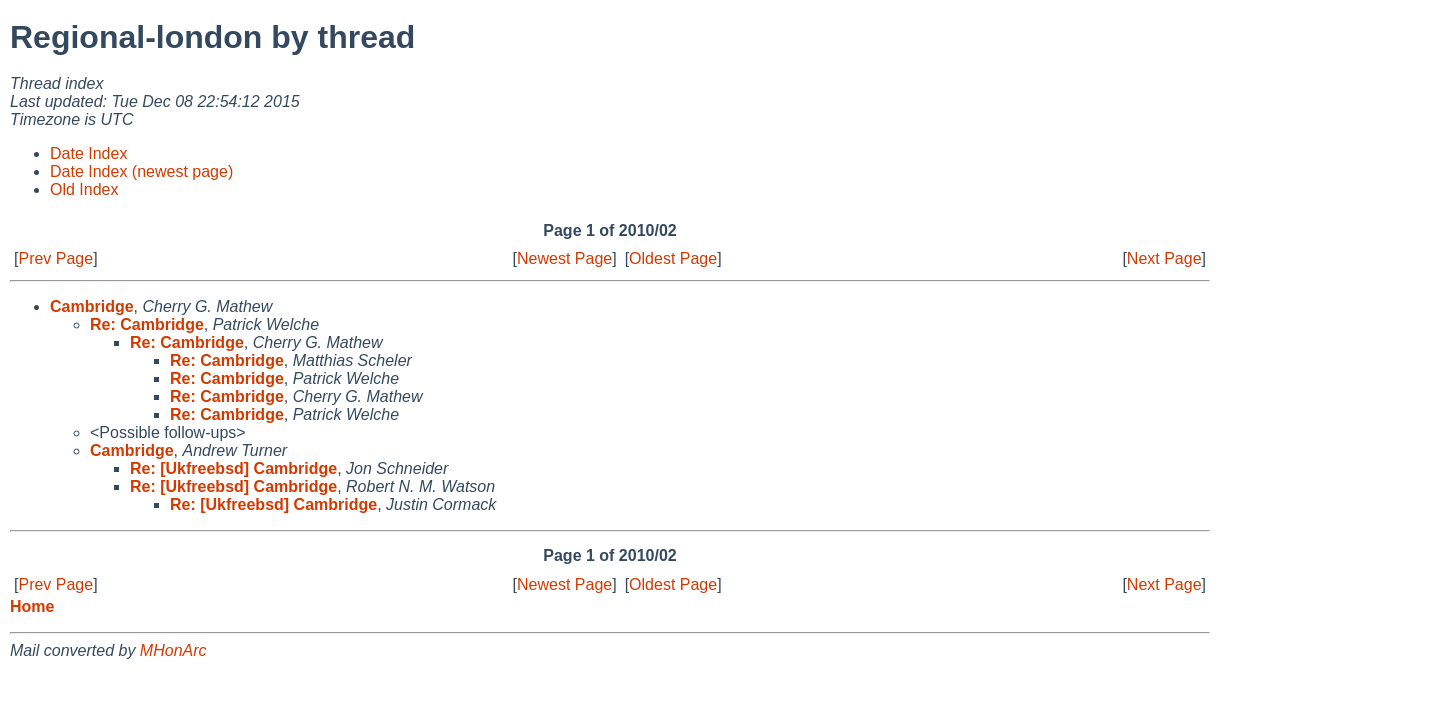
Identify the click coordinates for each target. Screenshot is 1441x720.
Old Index (84, 189)
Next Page (1164, 258)
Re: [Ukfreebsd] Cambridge (233, 468)
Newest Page (564, 258)
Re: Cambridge (147, 324)
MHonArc (173, 650)
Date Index (88, 153)
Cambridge (92, 306)
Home (32, 606)
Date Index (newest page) (141, 171)
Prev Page (55, 258)
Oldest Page (673, 258)
